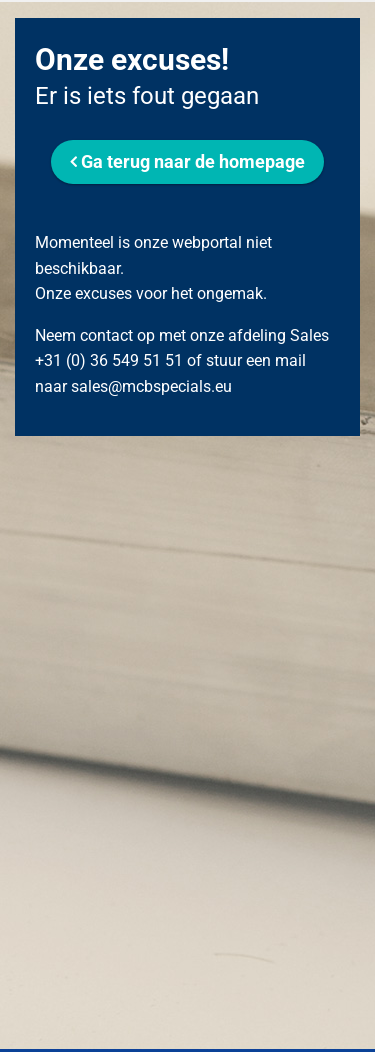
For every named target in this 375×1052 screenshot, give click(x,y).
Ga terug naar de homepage (193, 161)
